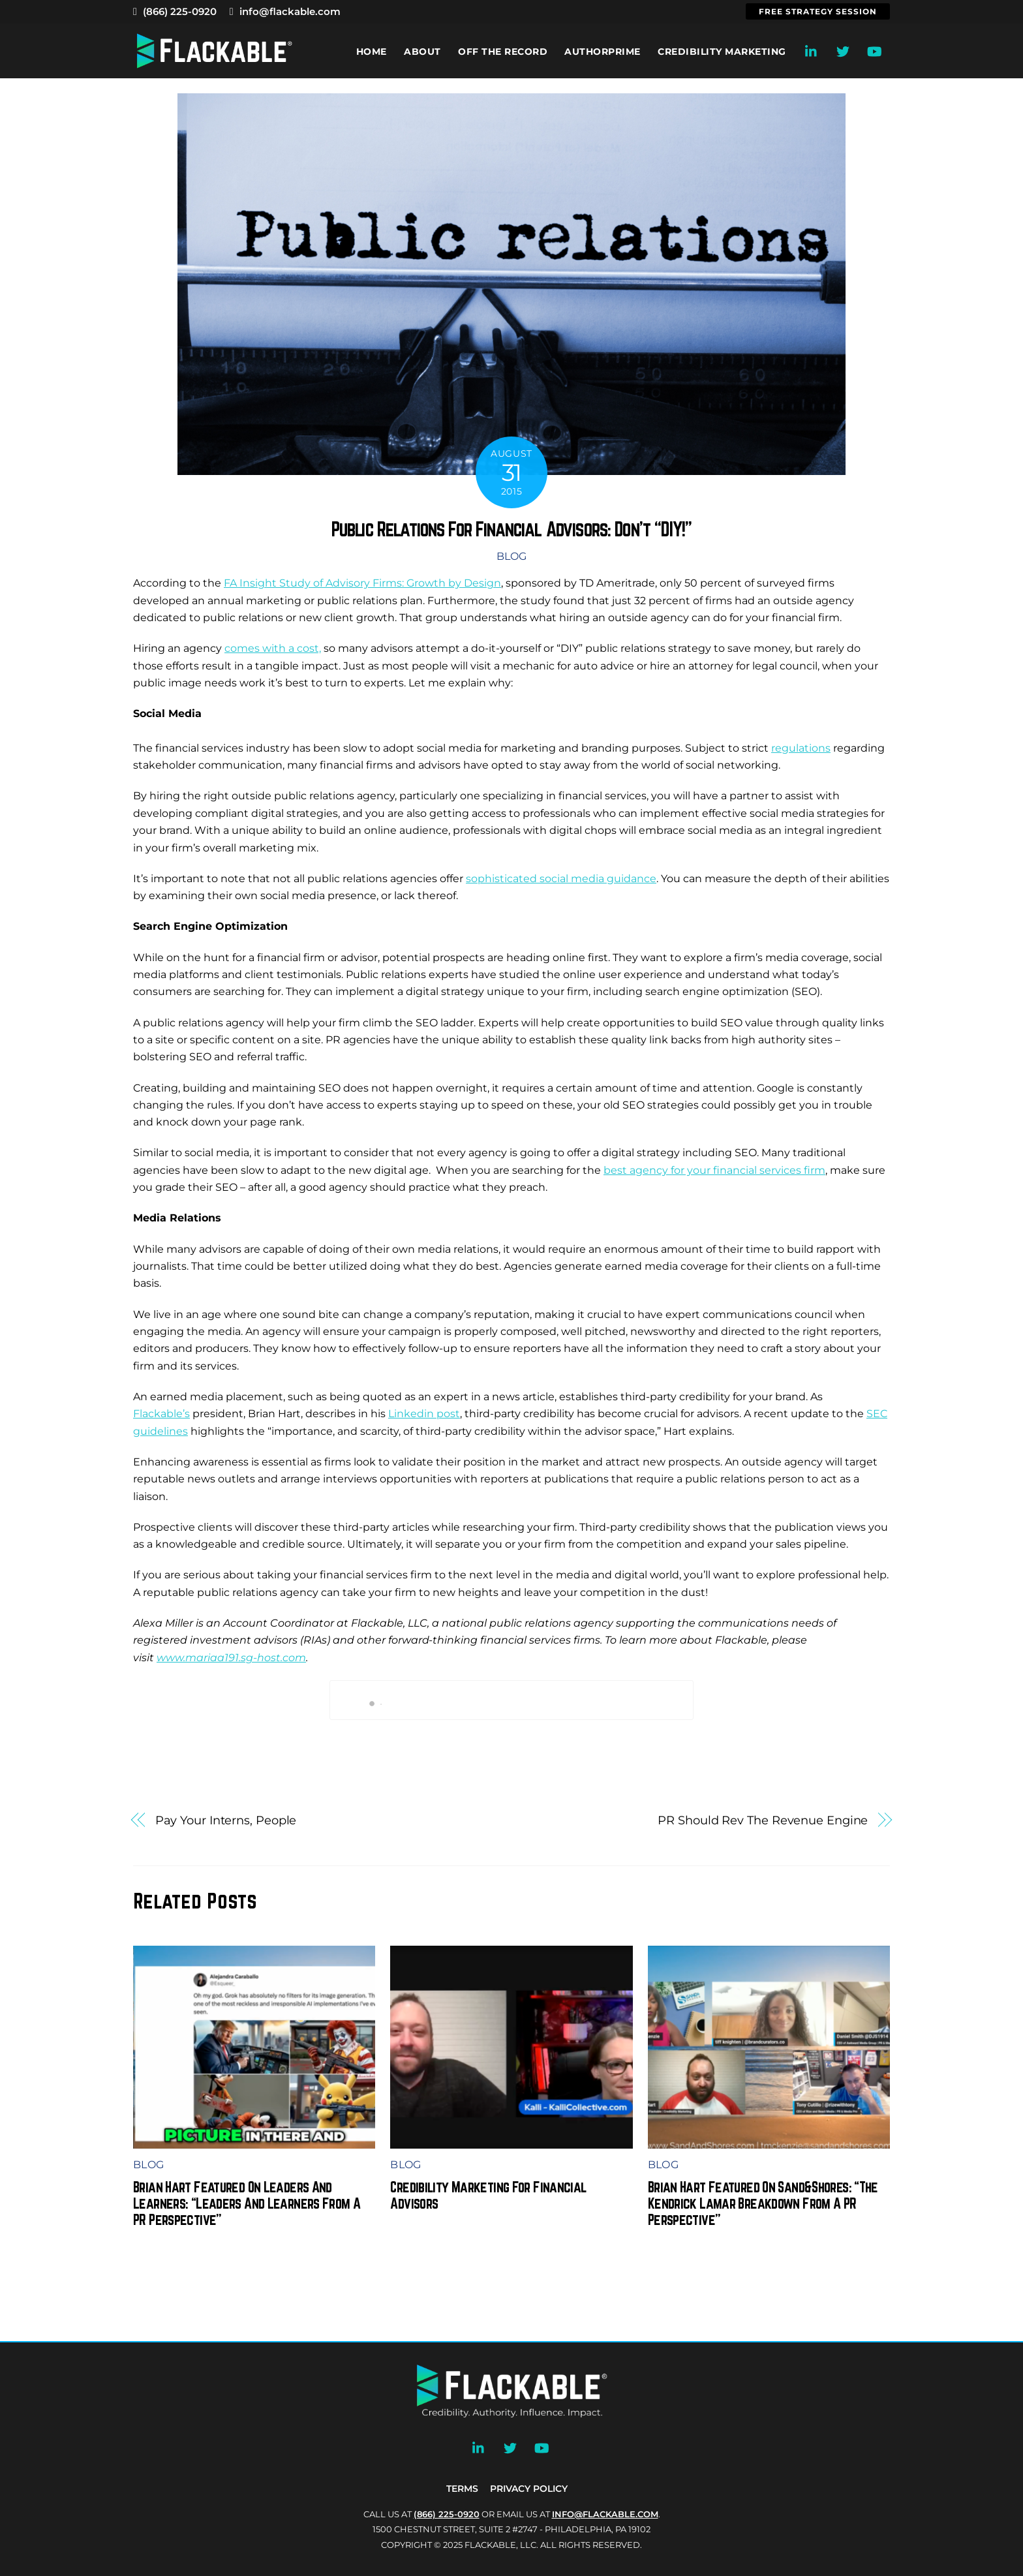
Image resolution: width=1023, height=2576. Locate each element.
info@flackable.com (285, 11)
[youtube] (874, 50)
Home (371, 51)
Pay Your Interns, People (226, 1820)
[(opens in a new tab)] (511, 2139)
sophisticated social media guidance (561, 878)
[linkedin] (812, 50)
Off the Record (502, 51)
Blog (511, 556)
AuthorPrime (602, 51)
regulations (801, 748)
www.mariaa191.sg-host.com (231, 1657)
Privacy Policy (529, 2488)
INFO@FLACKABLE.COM (605, 2514)
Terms (462, 2488)
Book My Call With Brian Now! (512, 1700)
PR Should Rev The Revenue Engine (763, 1820)
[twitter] (843, 50)
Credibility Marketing (722, 51)
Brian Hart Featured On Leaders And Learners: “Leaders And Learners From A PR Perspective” (246, 2203)
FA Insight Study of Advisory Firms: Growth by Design (362, 583)
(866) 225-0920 (175, 11)
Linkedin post (424, 1413)
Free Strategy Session (818, 11)
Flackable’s (161, 1413)
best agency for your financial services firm (714, 1170)
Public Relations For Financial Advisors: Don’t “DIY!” (511, 529)
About (422, 51)
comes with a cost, (272, 648)
